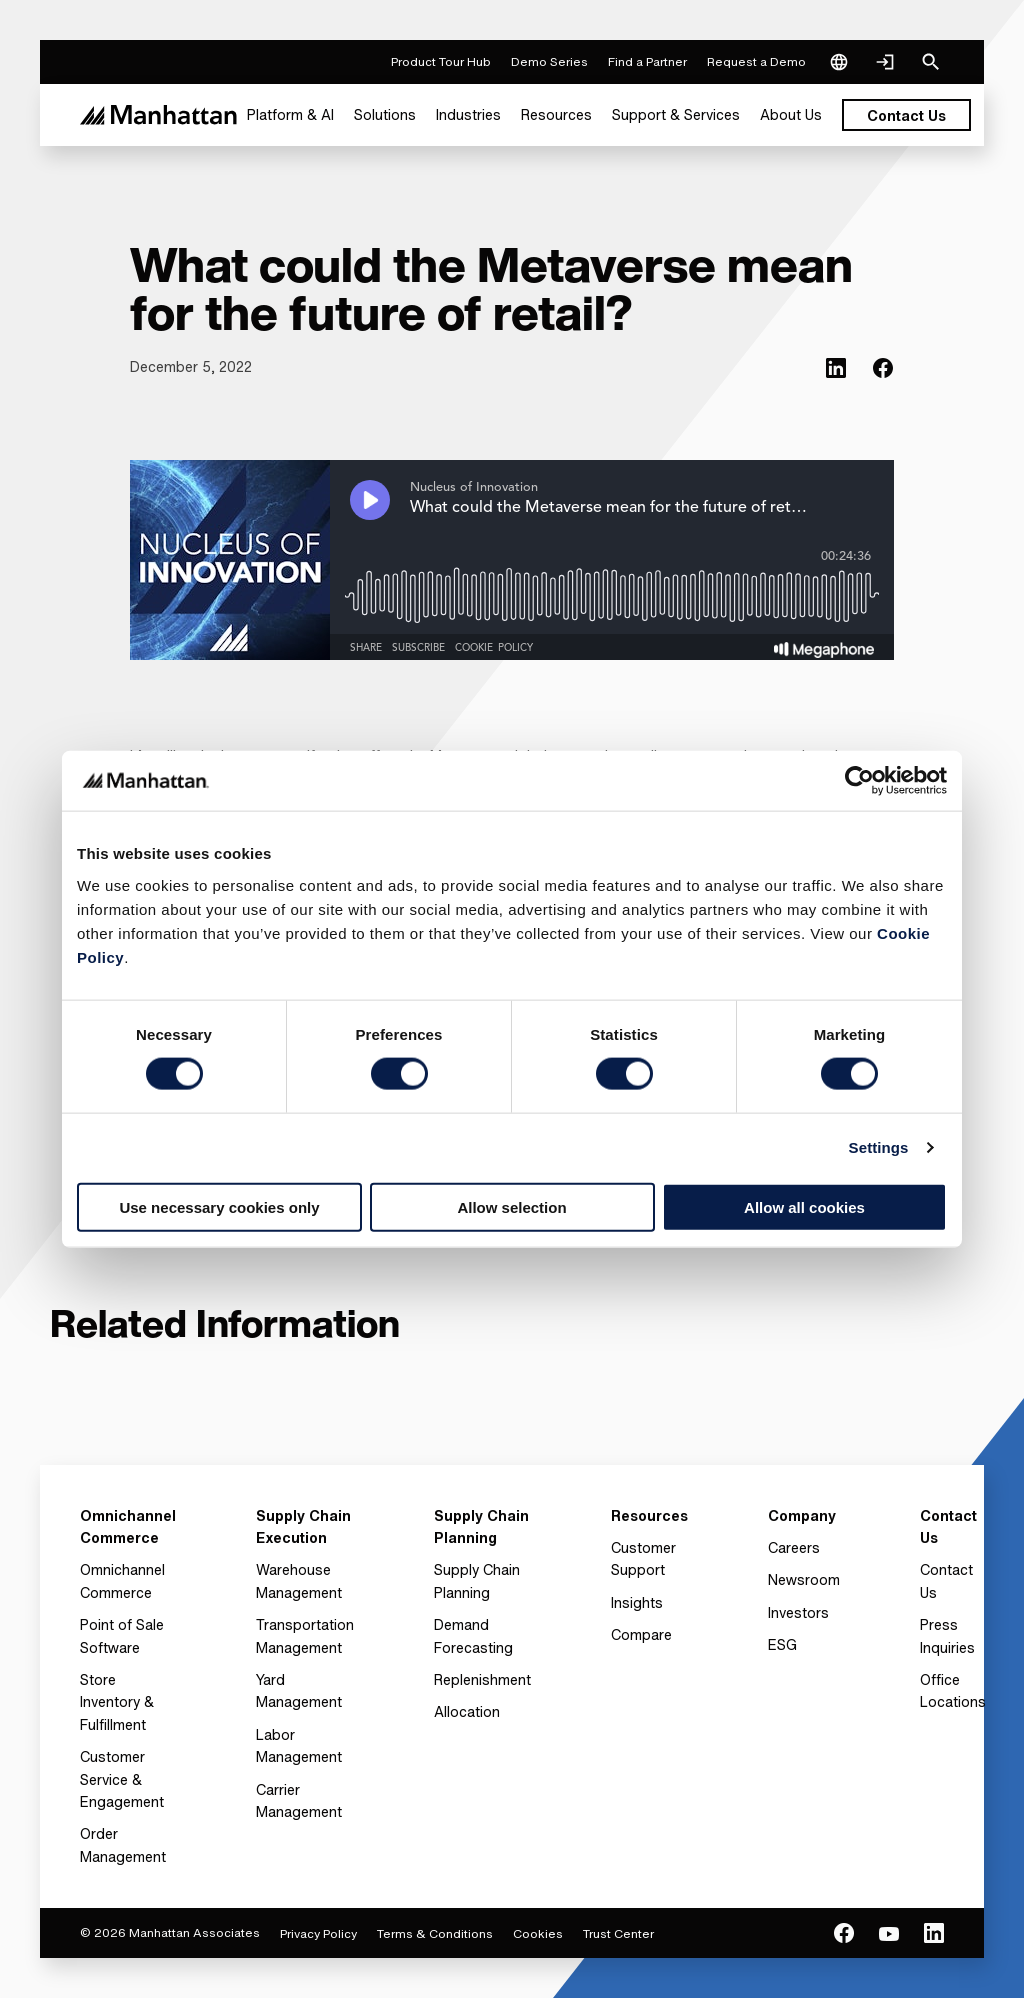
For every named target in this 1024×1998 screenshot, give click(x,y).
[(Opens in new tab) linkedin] (836, 368)
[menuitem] (290, 115)
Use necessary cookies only (219, 1206)
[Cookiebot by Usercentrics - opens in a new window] (859, 781)
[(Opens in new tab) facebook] (883, 368)
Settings (879, 1147)
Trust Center (618, 1933)
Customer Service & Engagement (122, 1779)
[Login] (885, 62)
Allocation (467, 1711)
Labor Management (299, 1745)
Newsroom (804, 1579)
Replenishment (482, 1679)
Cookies (538, 1933)
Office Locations (953, 1690)
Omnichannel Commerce (122, 1580)
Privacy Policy (318, 1933)
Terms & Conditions (435, 1933)
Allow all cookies (804, 1206)
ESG (782, 1644)
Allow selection (511, 1206)
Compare (641, 1634)
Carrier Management (299, 1800)
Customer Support (643, 1558)
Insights (637, 1602)
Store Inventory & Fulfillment (117, 1702)
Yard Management (299, 1690)
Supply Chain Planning (477, 1580)
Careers (794, 1547)
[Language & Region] (839, 62)
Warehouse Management (299, 1580)
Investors (798, 1612)
